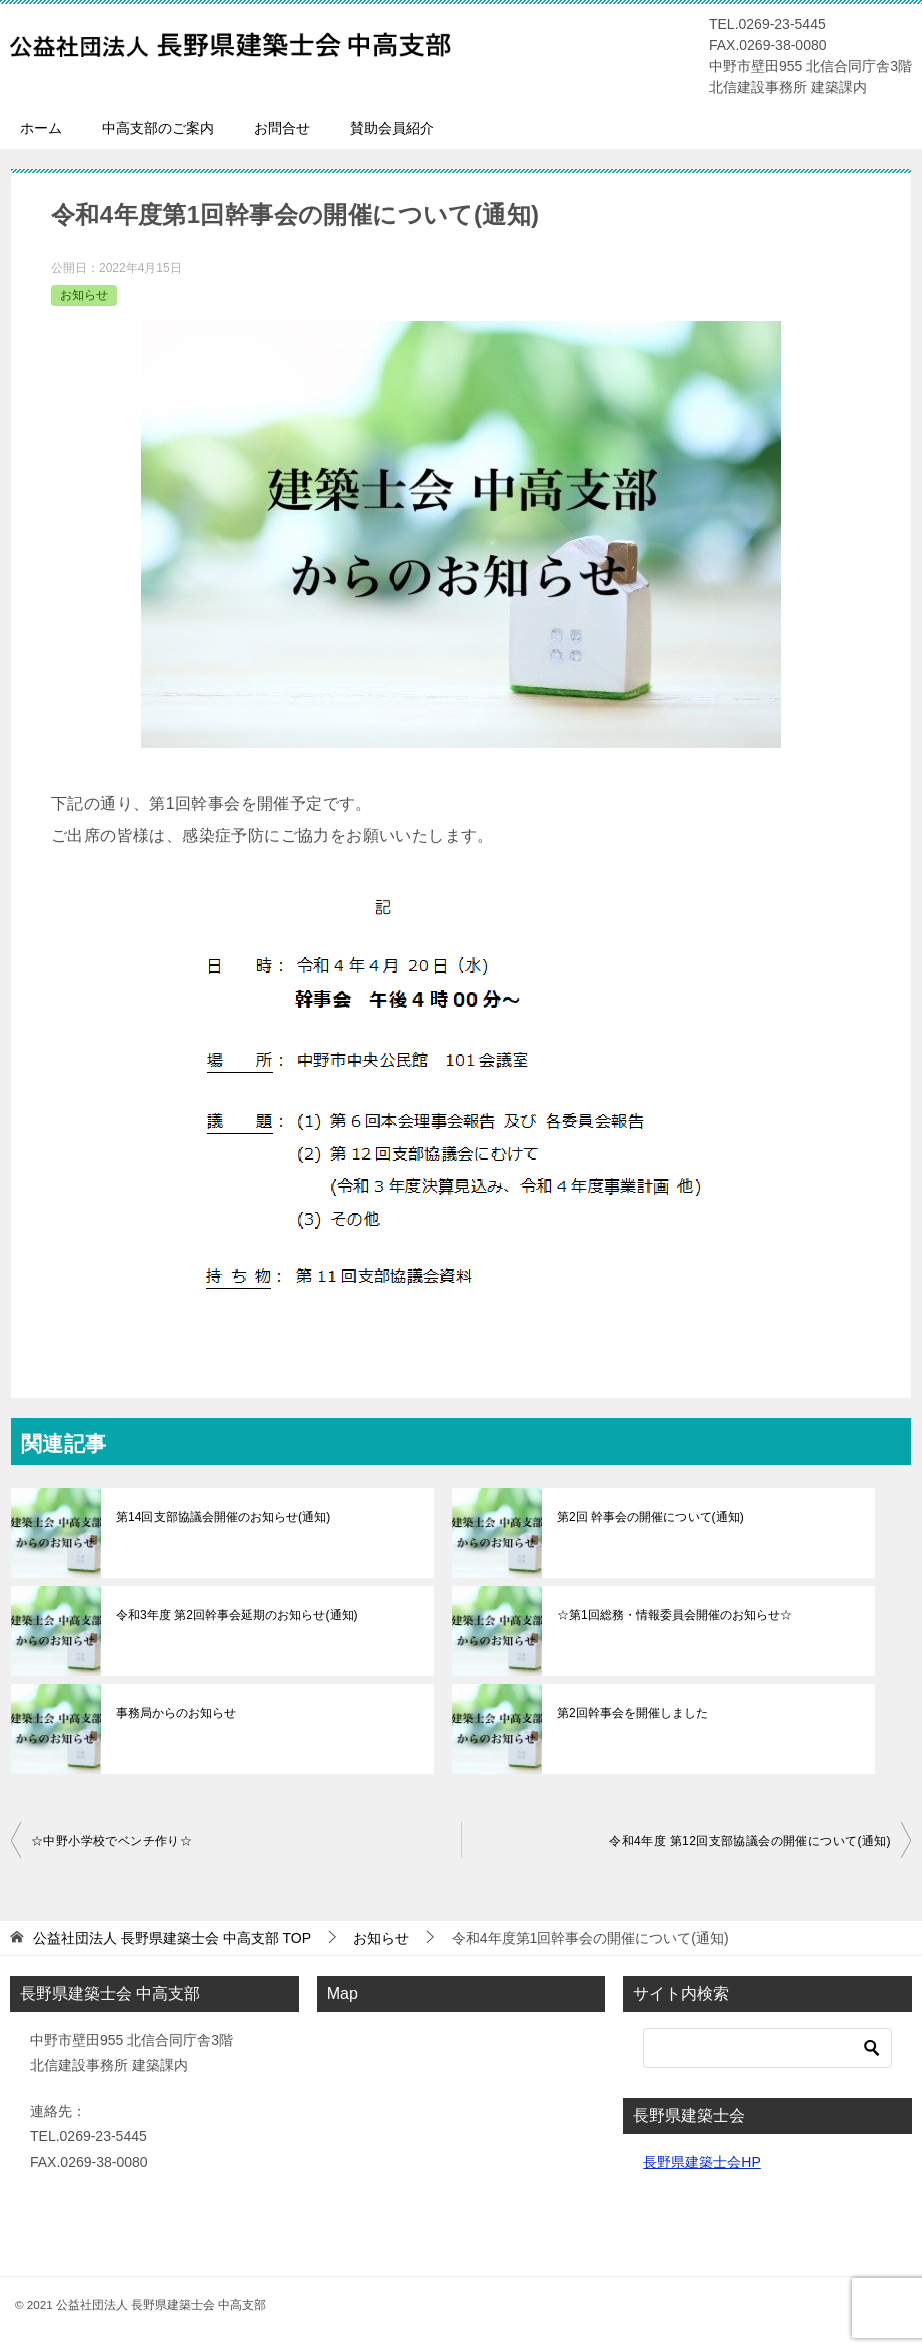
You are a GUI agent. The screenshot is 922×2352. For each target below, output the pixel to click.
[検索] (767, 2048)
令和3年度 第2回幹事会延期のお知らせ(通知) (236, 1615)
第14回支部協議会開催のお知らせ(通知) (222, 1517)
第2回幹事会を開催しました (632, 1713)
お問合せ (282, 128)
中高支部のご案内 (158, 128)
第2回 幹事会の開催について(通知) (650, 1517)
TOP (172, 1938)
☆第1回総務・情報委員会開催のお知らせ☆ (674, 1615)
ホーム (41, 128)
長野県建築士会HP (701, 2162)
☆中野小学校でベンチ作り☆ (111, 1841)
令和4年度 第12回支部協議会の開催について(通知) (750, 1841)
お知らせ (84, 295)
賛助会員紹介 (392, 128)
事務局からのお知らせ (176, 1713)
